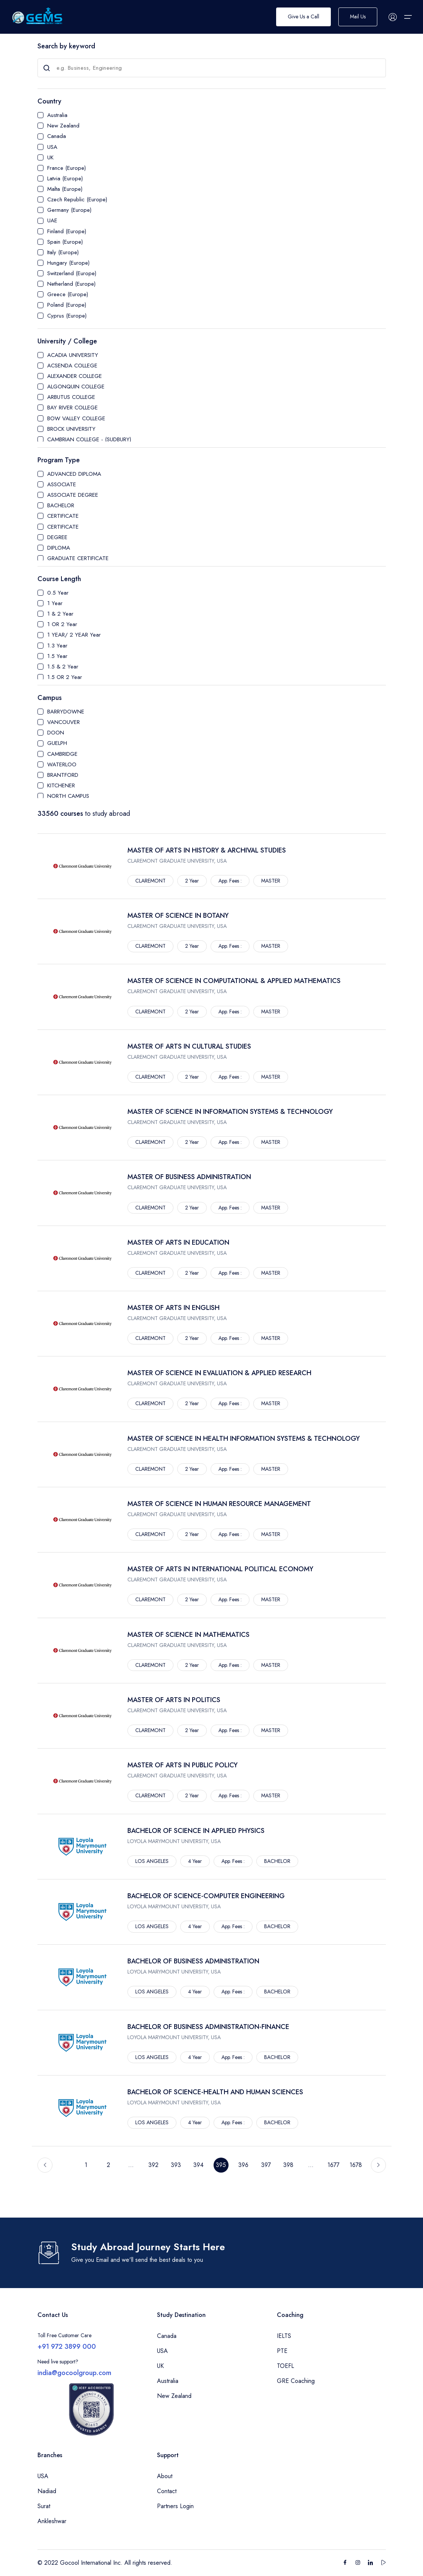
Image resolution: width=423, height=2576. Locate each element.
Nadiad (46, 2491)
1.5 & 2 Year (62, 666)
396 (243, 2165)
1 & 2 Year (60, 614)
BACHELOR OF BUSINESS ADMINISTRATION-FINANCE (208, 2027)
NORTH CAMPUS (68, 796)
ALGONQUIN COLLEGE (76, 386)
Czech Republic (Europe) (77, 199)
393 (176, 2165)
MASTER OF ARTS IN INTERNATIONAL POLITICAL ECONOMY (220, 1569)
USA (52, 147)
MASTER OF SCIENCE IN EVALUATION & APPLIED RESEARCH (219, 1373)
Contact (166, 2491)
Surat (43, 2506)
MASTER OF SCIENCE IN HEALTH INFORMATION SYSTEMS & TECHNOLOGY (243, 1438)
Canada (56, 136)
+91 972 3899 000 (66, 2346)
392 (153, 2165)
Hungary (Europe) (68, 263)
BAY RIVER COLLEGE (72, 407)
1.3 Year (57, 645)
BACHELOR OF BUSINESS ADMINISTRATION (193, 1961)
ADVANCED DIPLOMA (74, 474)
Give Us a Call (303, 17)
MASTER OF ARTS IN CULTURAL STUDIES (189, 1046)
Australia (57, 115)
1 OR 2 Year (62, 624)
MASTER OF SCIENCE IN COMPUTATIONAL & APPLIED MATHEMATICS (234, 981)
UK (50, 157)
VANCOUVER (63, 722)
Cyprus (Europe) (67, 316)
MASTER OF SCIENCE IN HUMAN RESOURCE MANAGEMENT (219, 1504)
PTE (282, 2351)
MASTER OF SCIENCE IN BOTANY (178, 915)
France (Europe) (66, 168)
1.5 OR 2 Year (64, 677)
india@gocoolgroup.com (74, 2373)
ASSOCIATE (61, 484)
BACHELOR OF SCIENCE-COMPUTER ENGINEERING (206, 1896)
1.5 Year (57, 656)
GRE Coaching (296, 2381)
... (131, 2165)
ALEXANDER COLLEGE (74, 376)
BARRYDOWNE (65, 711)
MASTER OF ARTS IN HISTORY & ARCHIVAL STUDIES (206, 850)
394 (198, 2165)
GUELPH (57, 743)
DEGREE (57, 537)
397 (266, 2165)
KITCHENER (61, 785)
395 (221, 2165)
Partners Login (175, 2506)
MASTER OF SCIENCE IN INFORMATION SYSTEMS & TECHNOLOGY (230, 1111)
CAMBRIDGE (62, 754)
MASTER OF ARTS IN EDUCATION (178, 1242)
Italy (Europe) (63, 252)
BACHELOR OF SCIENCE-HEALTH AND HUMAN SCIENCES (215, 2092)
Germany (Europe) (69, 210)
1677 (333, 2165)
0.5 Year (58, 593)
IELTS (284, 2336)
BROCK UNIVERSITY (71, 429)
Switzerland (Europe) (71, 273)
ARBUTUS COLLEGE (71, 397)
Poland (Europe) (66, 305)
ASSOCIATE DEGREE (72, 495)
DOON (55, 732)
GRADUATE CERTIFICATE (78, 558)
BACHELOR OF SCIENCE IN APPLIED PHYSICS (196, 1831)
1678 (356, 2165)
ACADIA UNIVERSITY (72, 355)
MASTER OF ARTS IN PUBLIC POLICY (182, 1765)
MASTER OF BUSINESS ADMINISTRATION (189, 1177)
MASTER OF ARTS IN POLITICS (173, 1700)
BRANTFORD (62, 775)
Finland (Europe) (66, 231)
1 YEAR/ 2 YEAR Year (74, 635)
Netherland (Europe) (71, 284)
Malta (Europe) (64, 189)
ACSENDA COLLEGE (72, 365)
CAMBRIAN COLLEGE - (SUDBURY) (89, 439)
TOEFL (285, 2366)
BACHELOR (60, 505)
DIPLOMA (58, 548)
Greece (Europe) (67, 294)
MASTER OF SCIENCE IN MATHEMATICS (188, 1634)
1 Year (55, 603)
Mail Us (358, 17)
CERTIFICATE (63, 516)
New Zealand (63, 125)
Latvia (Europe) (65, 178)
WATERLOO (61, 764)
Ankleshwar (51, 2521)
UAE (52, 220)
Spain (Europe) (65, 242)
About (164, 2476)
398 (288, 2165)
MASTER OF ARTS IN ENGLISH (173, 1308)
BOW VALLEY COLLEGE (76, 418)
